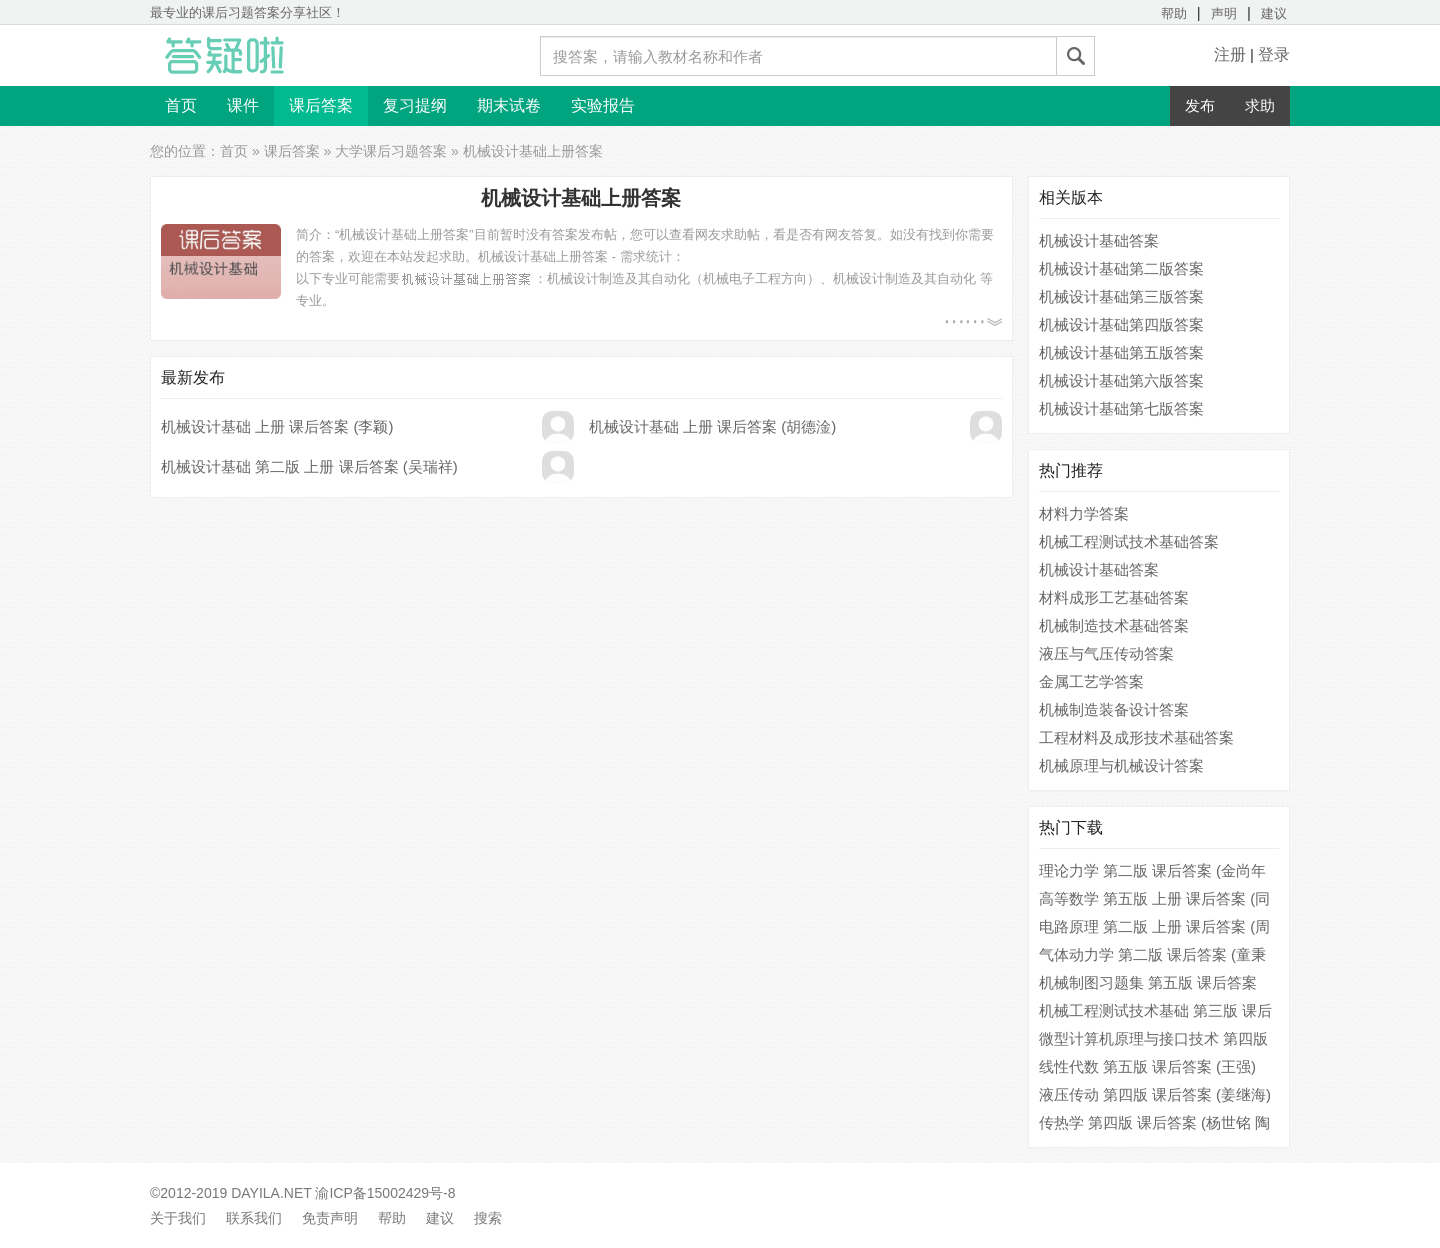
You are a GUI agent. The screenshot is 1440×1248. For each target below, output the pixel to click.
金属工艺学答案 (1091, 681)
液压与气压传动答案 (1106, 653)
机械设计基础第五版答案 (1121, 352)
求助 (1260, 105)
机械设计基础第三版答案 (1121, 296)
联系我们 (254, 1218)
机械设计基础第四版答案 (1121, 324)
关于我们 (178, 1218)
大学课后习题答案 (391, 151)
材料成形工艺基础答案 (1114, 597)
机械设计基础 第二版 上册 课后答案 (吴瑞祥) (309, 466)
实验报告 (603, 105)
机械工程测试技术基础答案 (1129, 541)
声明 (1224, 13)
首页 (181, 105)
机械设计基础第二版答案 (1121, 268)
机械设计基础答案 (1099, 240)
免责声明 (330, 1218)
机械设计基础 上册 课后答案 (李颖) (277, 426)
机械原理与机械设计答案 (1121, 765)
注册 (1230, 54)
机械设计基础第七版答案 (1121, 408)
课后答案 (321, 105)
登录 (1274, 54)
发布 (1200, 105)
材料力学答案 (1084, 513)
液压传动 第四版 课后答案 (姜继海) (1155, 1094)
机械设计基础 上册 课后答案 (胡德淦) (713, 426)
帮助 (1174, 13)
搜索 (488, 1218)
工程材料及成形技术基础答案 (1136, 737)
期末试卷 (509, 105)
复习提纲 (415, 105)
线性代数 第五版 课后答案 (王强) (1148, 1066)
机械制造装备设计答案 (1114, 709)
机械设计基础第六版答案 (1121, 380)
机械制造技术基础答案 (1114, 625)
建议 (1274, 13)
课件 (243, 105)
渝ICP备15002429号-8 (385, 1193)
